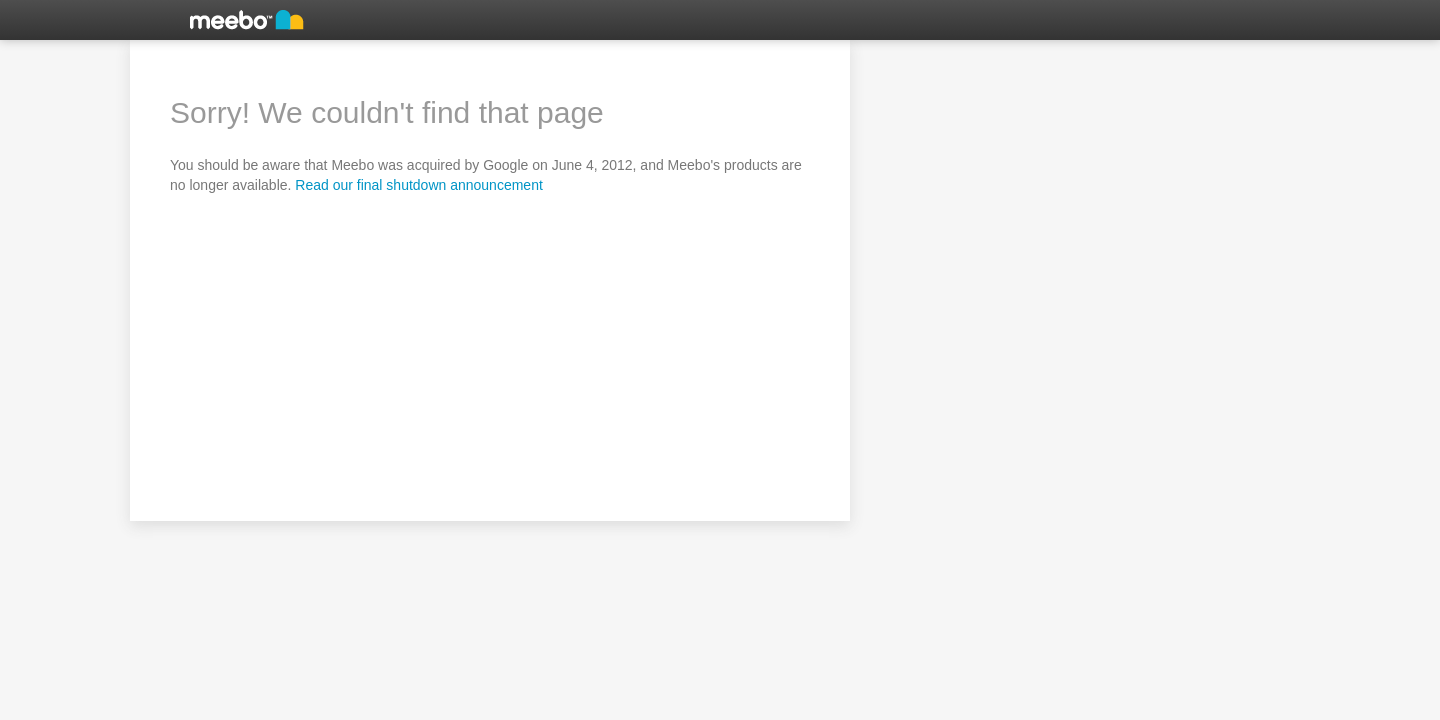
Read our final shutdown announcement (419, 185)
